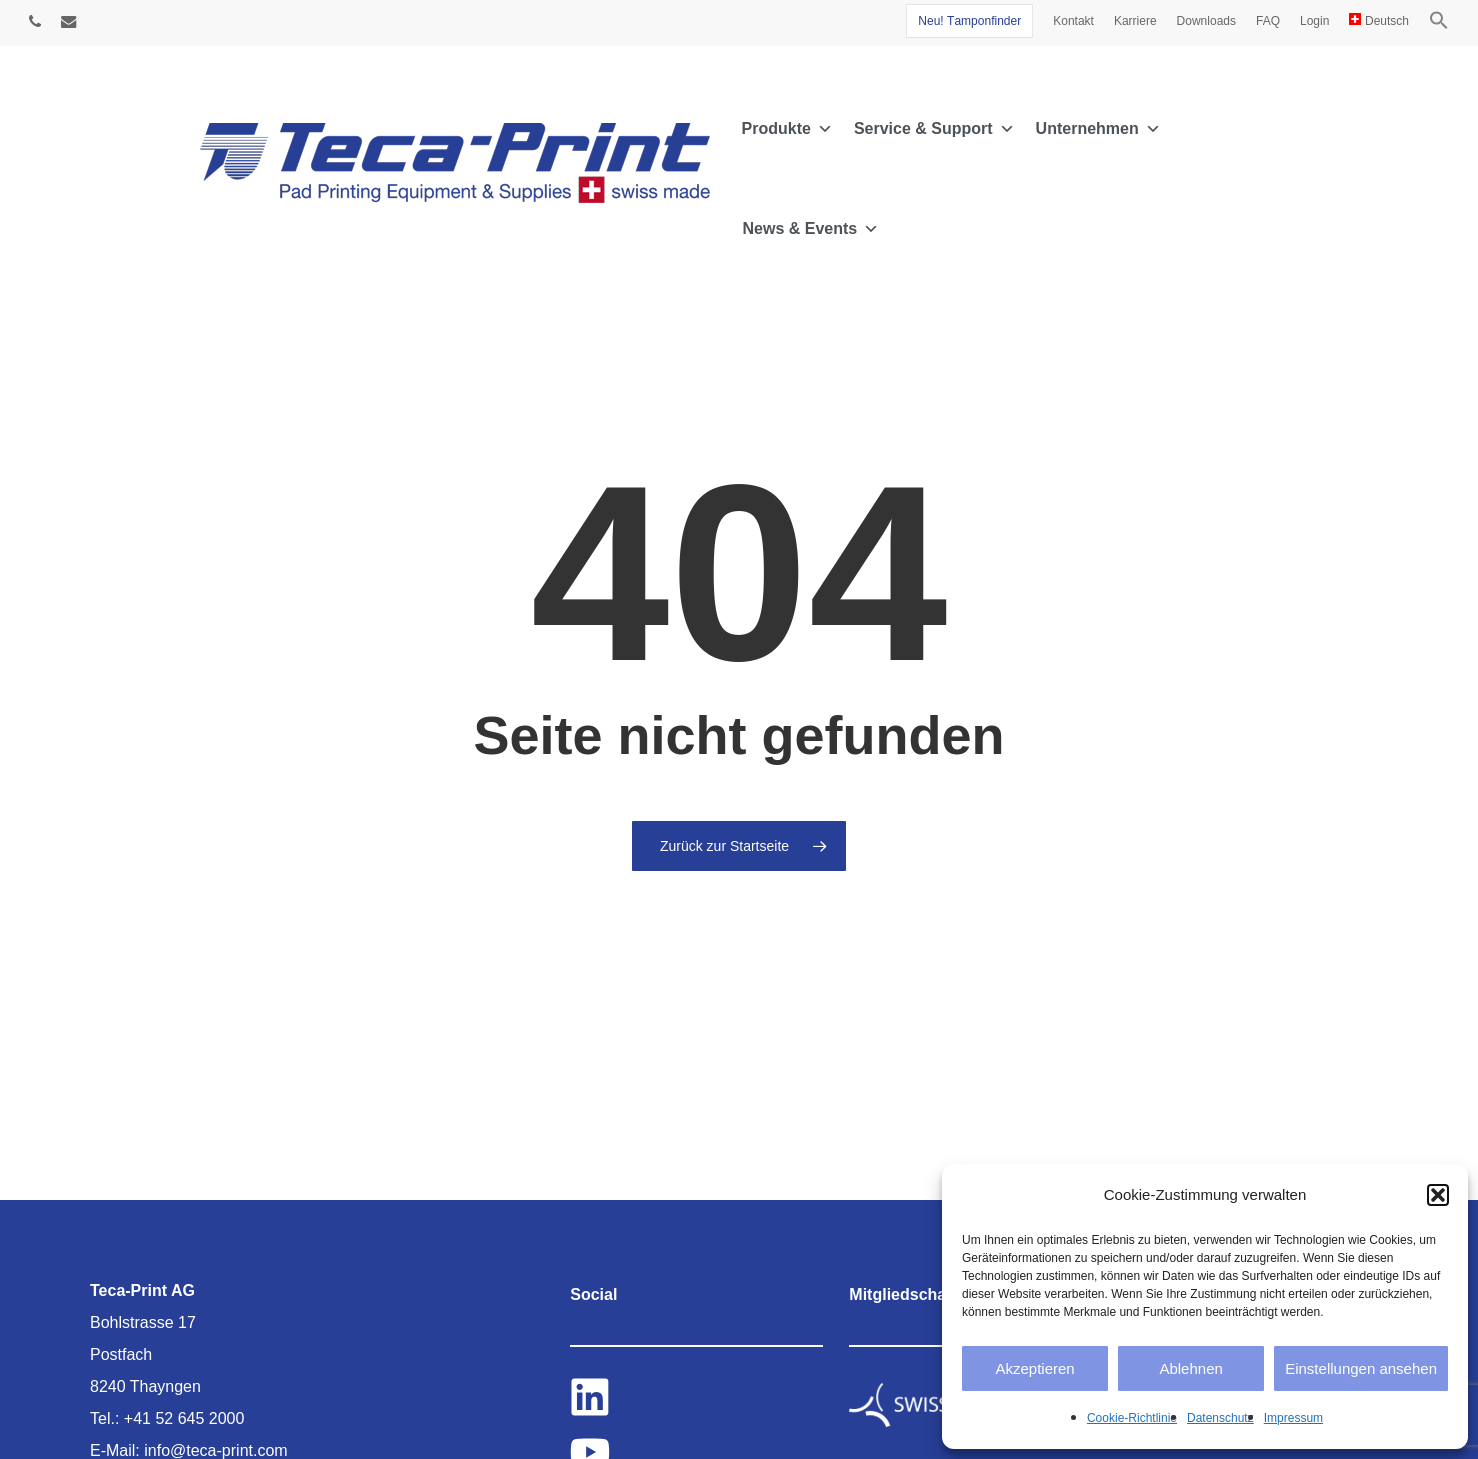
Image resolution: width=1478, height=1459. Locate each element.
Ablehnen (1190, 1368)
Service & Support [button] (934, 129)
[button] (1438, 1195)
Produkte (787, 129)
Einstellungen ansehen (1361, 1368)
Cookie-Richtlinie (1132, 1418)
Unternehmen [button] (1098, 129)
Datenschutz (1220, 1418)
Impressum (1293, 1418)
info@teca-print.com (215, 1450)
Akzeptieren (1034, 1368)
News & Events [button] (811, 229)
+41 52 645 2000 (184, 1418)
